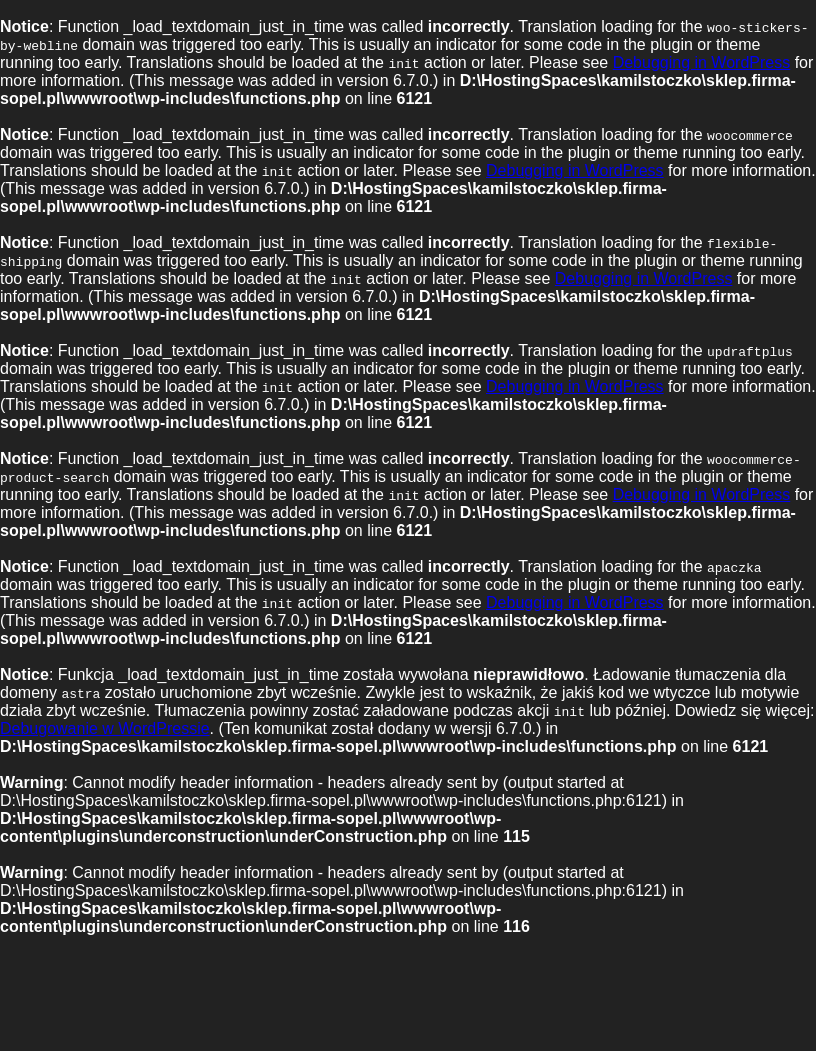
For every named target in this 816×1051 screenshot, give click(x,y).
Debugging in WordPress (702, 62)
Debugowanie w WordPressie (105, 728)
